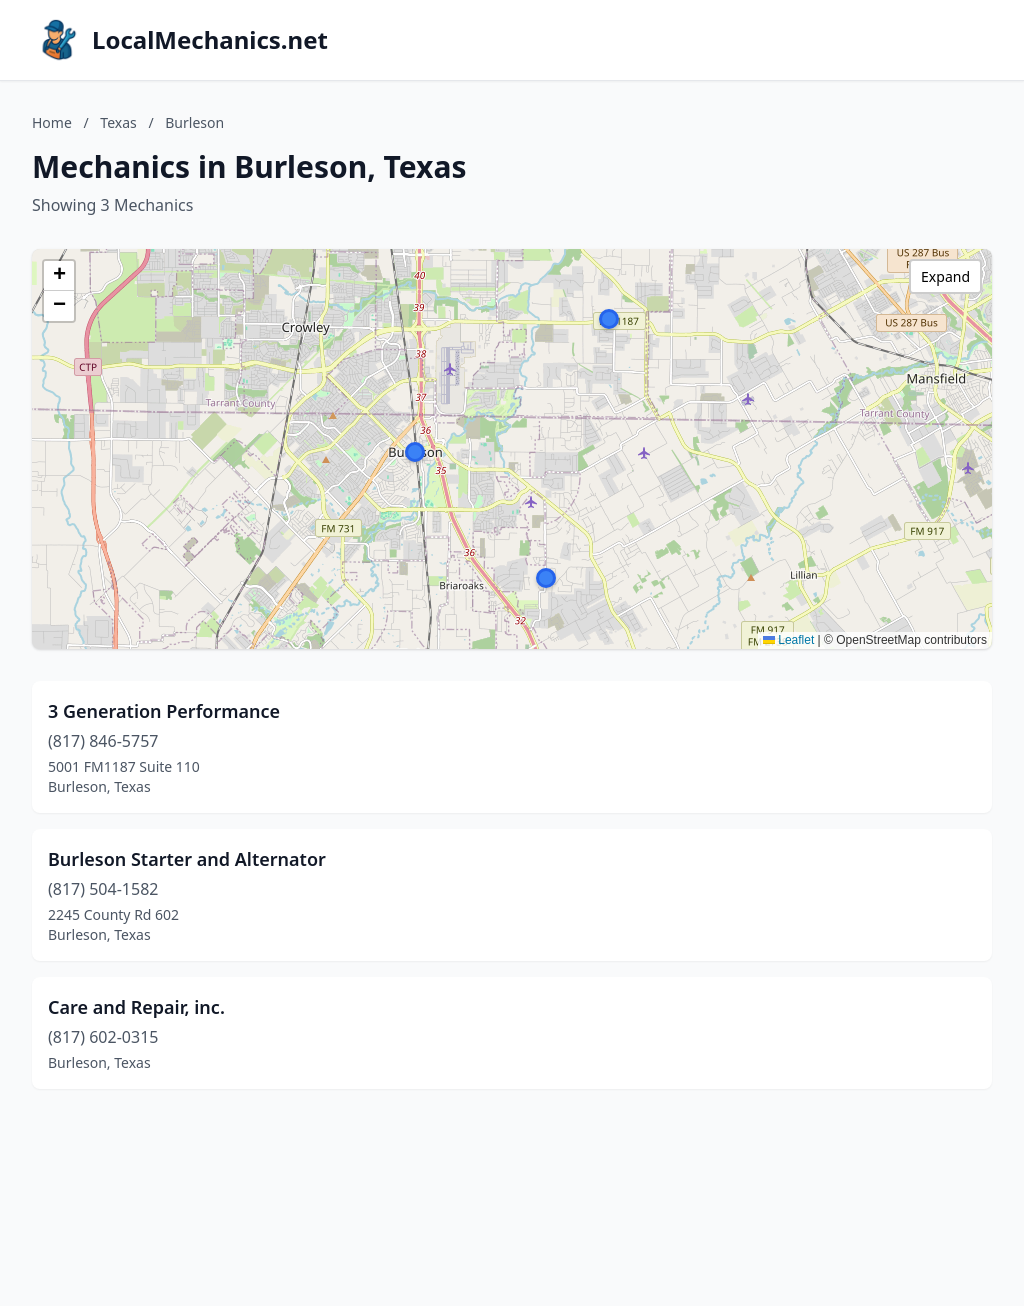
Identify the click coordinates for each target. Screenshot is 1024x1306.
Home (52, 122)
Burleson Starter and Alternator (187, 859)
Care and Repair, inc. (136, 1007)
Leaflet (788, 640)
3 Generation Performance (164, 711)
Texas (118, 122)
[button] (609, 319)
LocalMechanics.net (210, 40)
